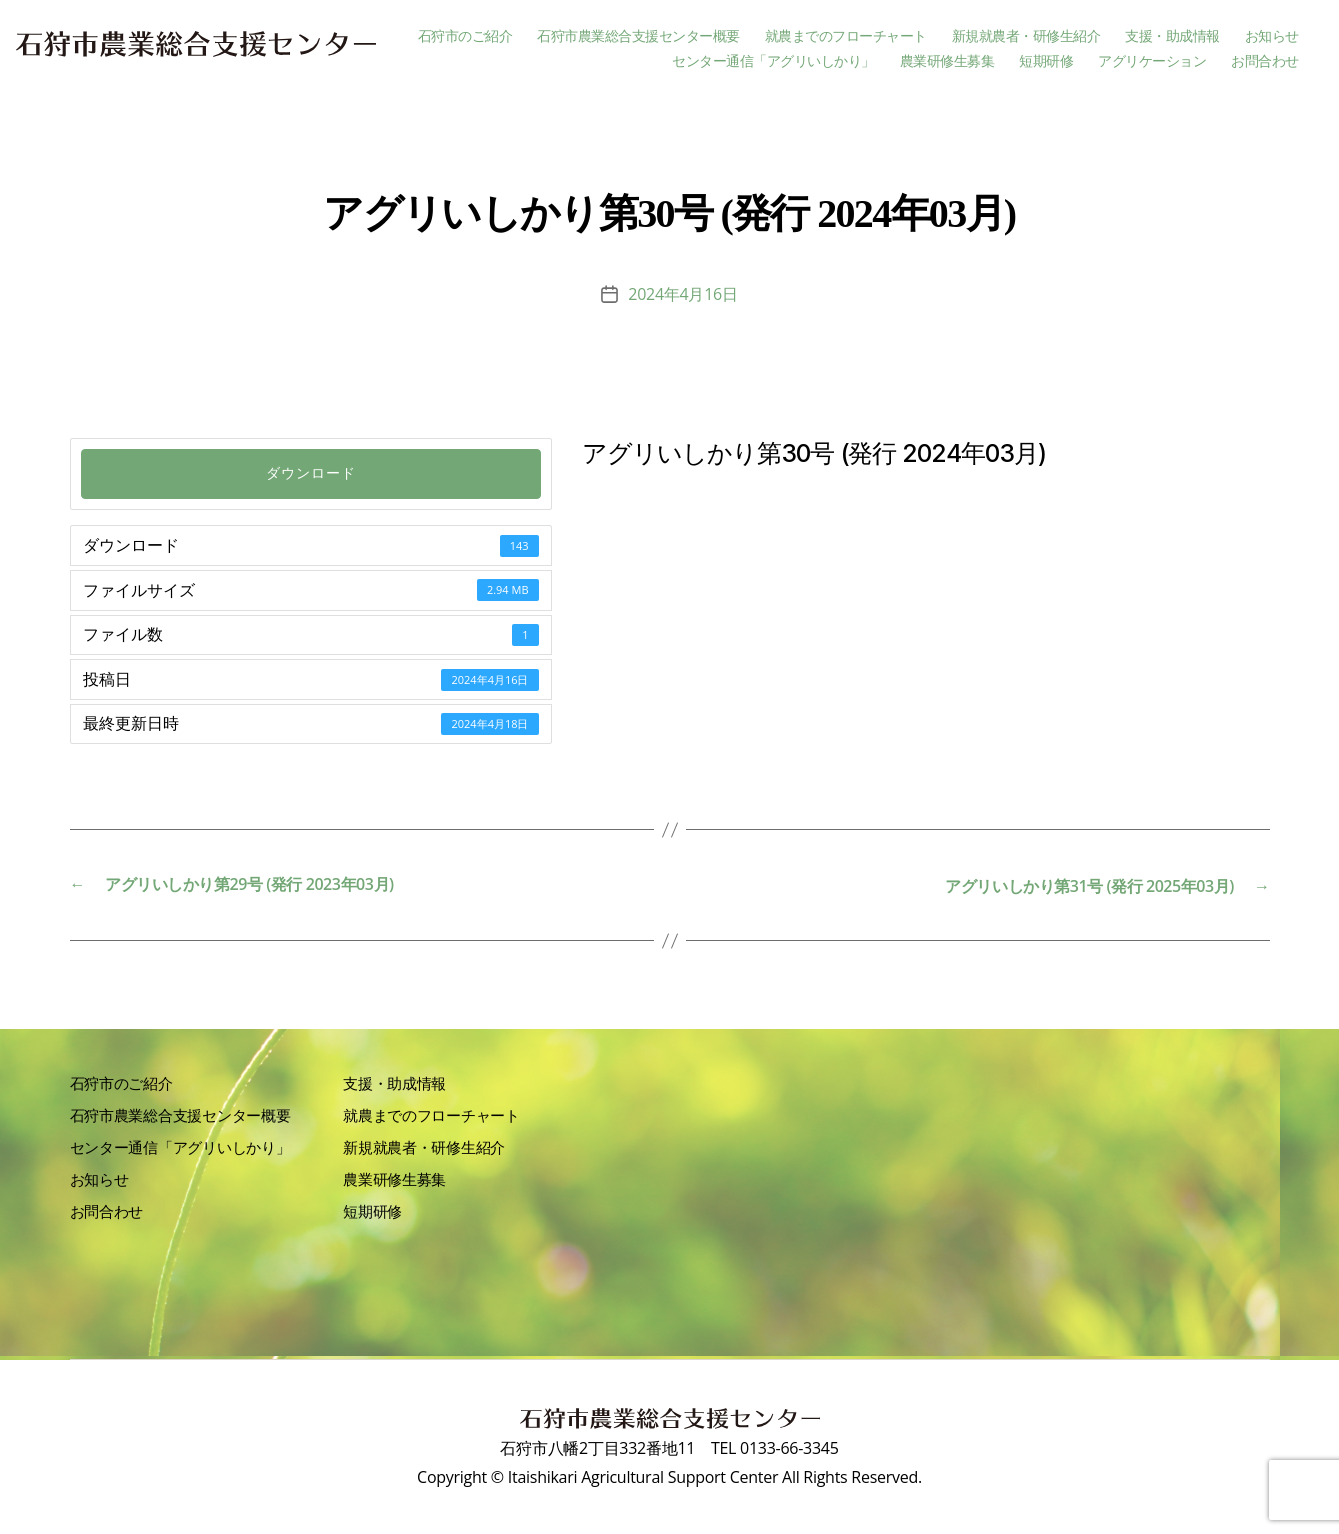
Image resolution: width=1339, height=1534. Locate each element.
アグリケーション (1152, 61)
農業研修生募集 (947, 61)
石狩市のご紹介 (465, 36)
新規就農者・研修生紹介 (1026, 36)
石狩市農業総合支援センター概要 (638, 36)
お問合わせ (1265, 61)
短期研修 (1046, 61)
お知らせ (1272, 36)
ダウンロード (311, 473)
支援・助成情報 (1172, 36)
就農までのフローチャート (846, 36)
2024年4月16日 (682, 294)
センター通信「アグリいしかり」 (773, 61)
